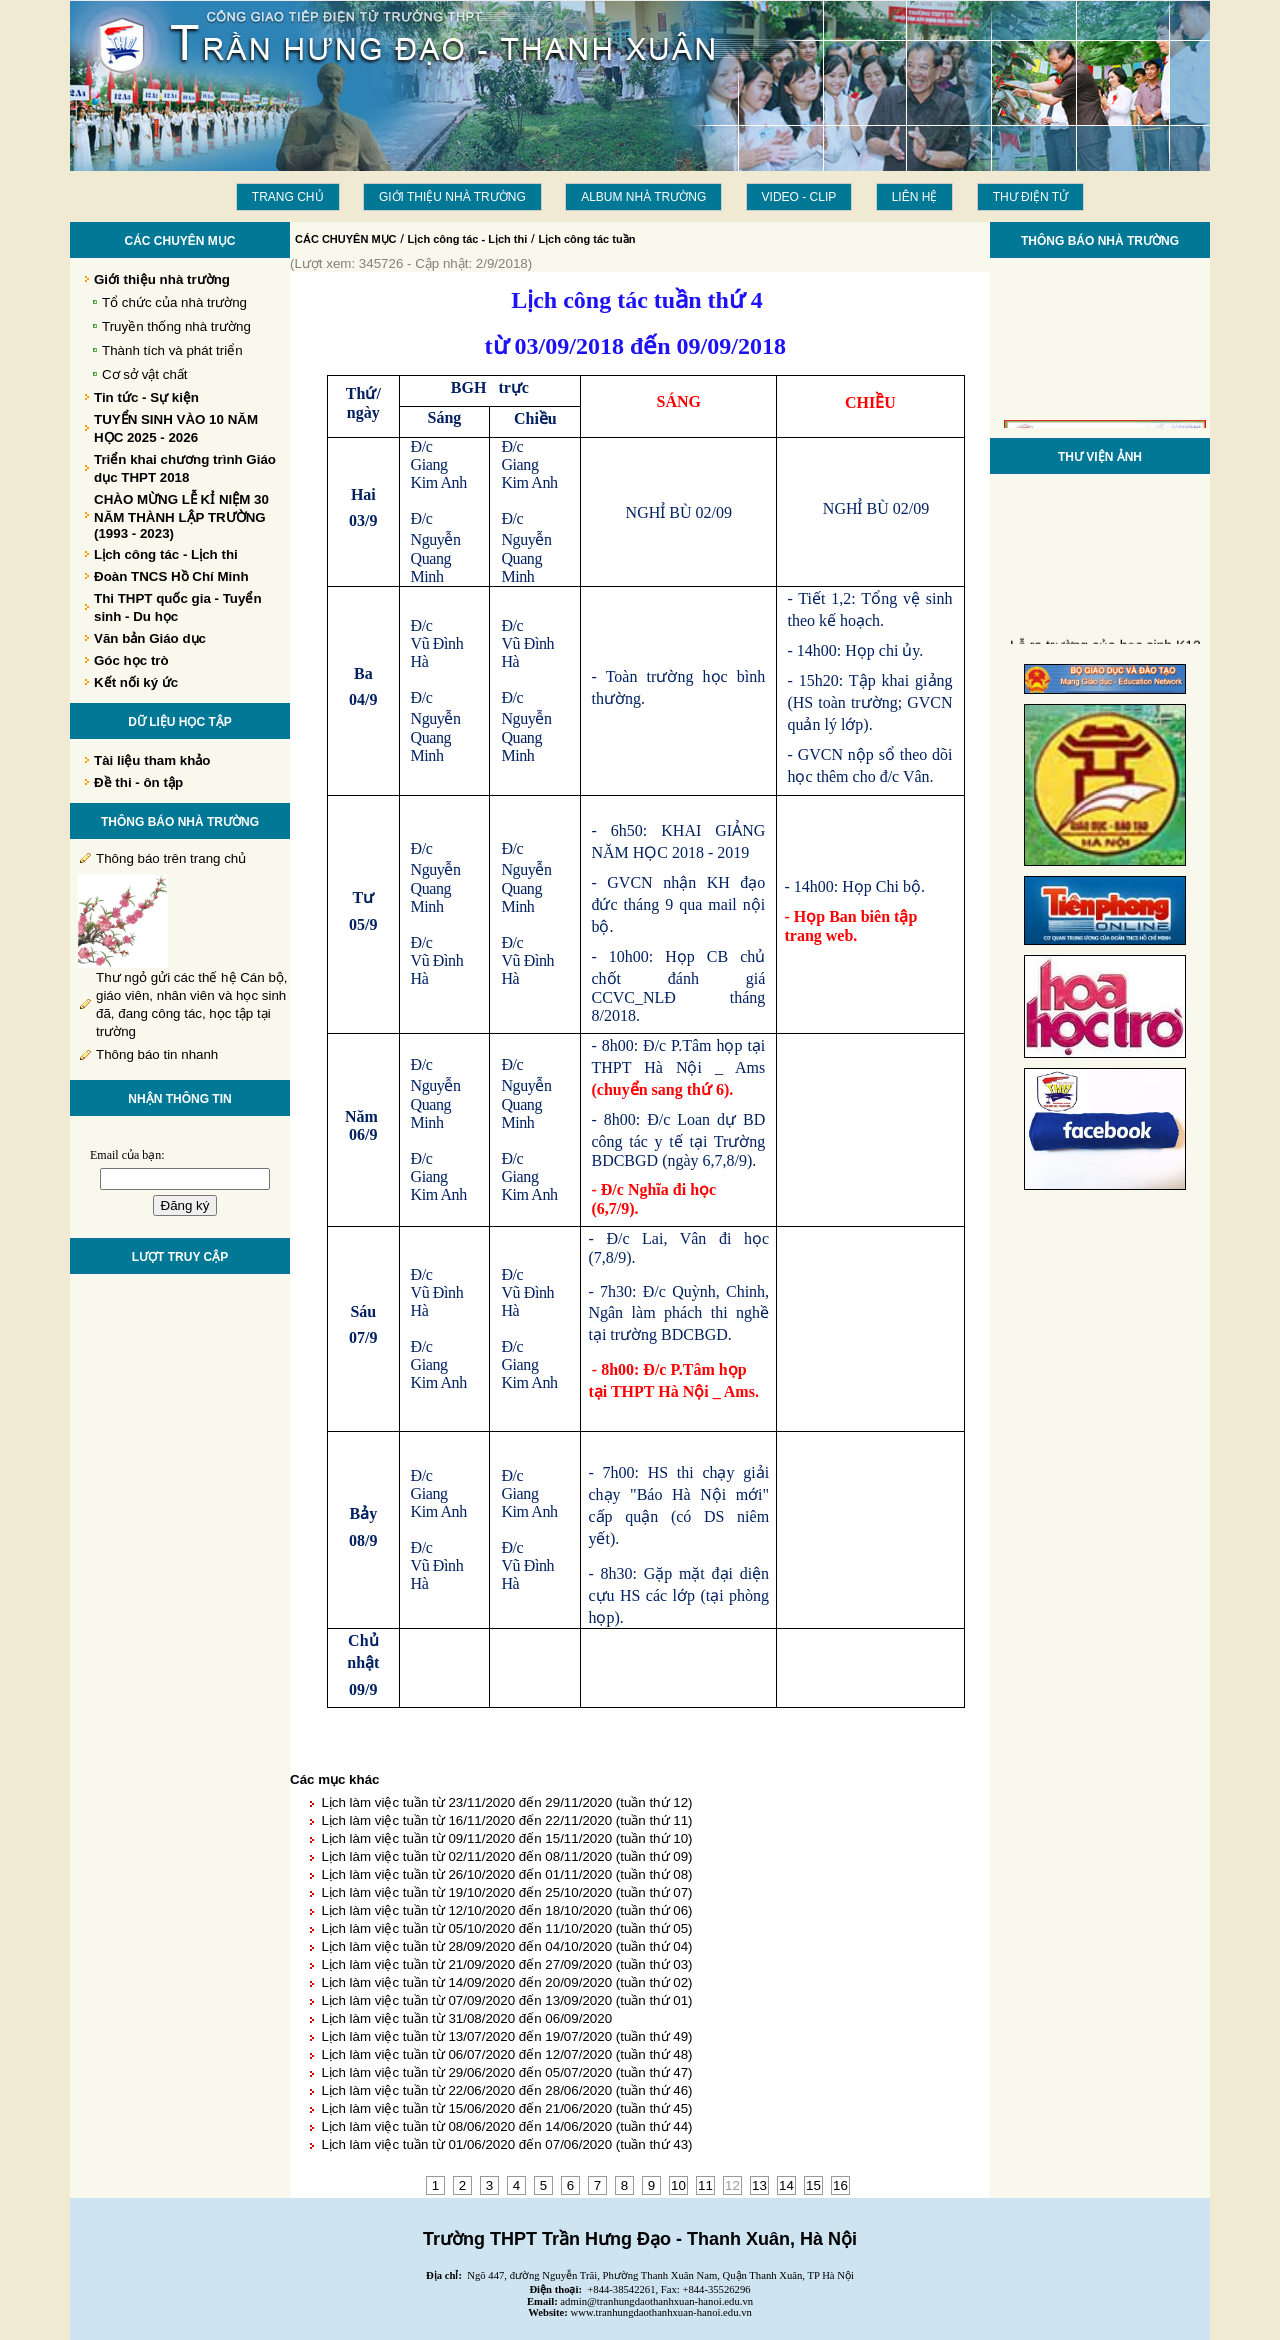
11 (705, 2185)
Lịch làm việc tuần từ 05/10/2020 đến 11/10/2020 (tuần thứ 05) (506, 1928)
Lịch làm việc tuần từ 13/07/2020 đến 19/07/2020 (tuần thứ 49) (506, 2036)
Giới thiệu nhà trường (452, 197)
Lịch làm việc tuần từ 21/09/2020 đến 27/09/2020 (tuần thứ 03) (506, 1964)
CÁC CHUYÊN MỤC (346, 239)
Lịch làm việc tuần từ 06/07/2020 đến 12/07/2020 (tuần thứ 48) (506, 2054)
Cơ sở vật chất (145, 374)
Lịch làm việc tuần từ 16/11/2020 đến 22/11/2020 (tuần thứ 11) (506, 1820)
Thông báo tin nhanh (157, 1054)
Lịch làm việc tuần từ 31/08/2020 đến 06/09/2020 (466, 2018)
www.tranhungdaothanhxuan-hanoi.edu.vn (661, 2312)
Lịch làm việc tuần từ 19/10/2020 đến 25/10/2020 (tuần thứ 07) (506, 1892)
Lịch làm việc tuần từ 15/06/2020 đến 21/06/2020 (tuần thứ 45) (506, 2108)
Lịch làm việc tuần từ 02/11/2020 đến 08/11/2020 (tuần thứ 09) (506, 1856)
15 (813, 2185)
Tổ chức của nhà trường (174, 302)
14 (786, 2185)
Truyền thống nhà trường (176, 326)
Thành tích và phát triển (172, 350)
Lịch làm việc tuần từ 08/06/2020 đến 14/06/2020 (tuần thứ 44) (506, 2126)
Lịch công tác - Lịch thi (468, 239)
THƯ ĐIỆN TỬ (1030, 197)
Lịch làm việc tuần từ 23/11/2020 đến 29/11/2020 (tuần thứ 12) (506, 1802)
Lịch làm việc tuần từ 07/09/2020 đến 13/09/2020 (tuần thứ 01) (506, 2000)
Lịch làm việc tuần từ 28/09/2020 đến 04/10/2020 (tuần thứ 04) (506, 1946)
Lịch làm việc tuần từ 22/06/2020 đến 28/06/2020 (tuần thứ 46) (506, 2090)
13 (759, 2185)
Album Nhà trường (643, 197)
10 (678, 2185)
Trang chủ (288, 197)
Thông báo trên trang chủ (171, 858)
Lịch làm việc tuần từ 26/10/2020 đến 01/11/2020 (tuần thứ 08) (506, 1874)
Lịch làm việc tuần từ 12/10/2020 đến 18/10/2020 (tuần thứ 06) (506, 1910)
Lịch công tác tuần (586, 239)
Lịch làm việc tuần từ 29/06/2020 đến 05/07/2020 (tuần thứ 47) (506, 2072)
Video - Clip (799, 197)
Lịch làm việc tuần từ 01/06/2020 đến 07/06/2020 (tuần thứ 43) (506, 2144)
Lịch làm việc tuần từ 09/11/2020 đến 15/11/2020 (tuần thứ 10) (506, 1838)
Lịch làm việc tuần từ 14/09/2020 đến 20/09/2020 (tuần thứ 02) (506, 1982)
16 (840, 2185)
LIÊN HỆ (915, 197)
